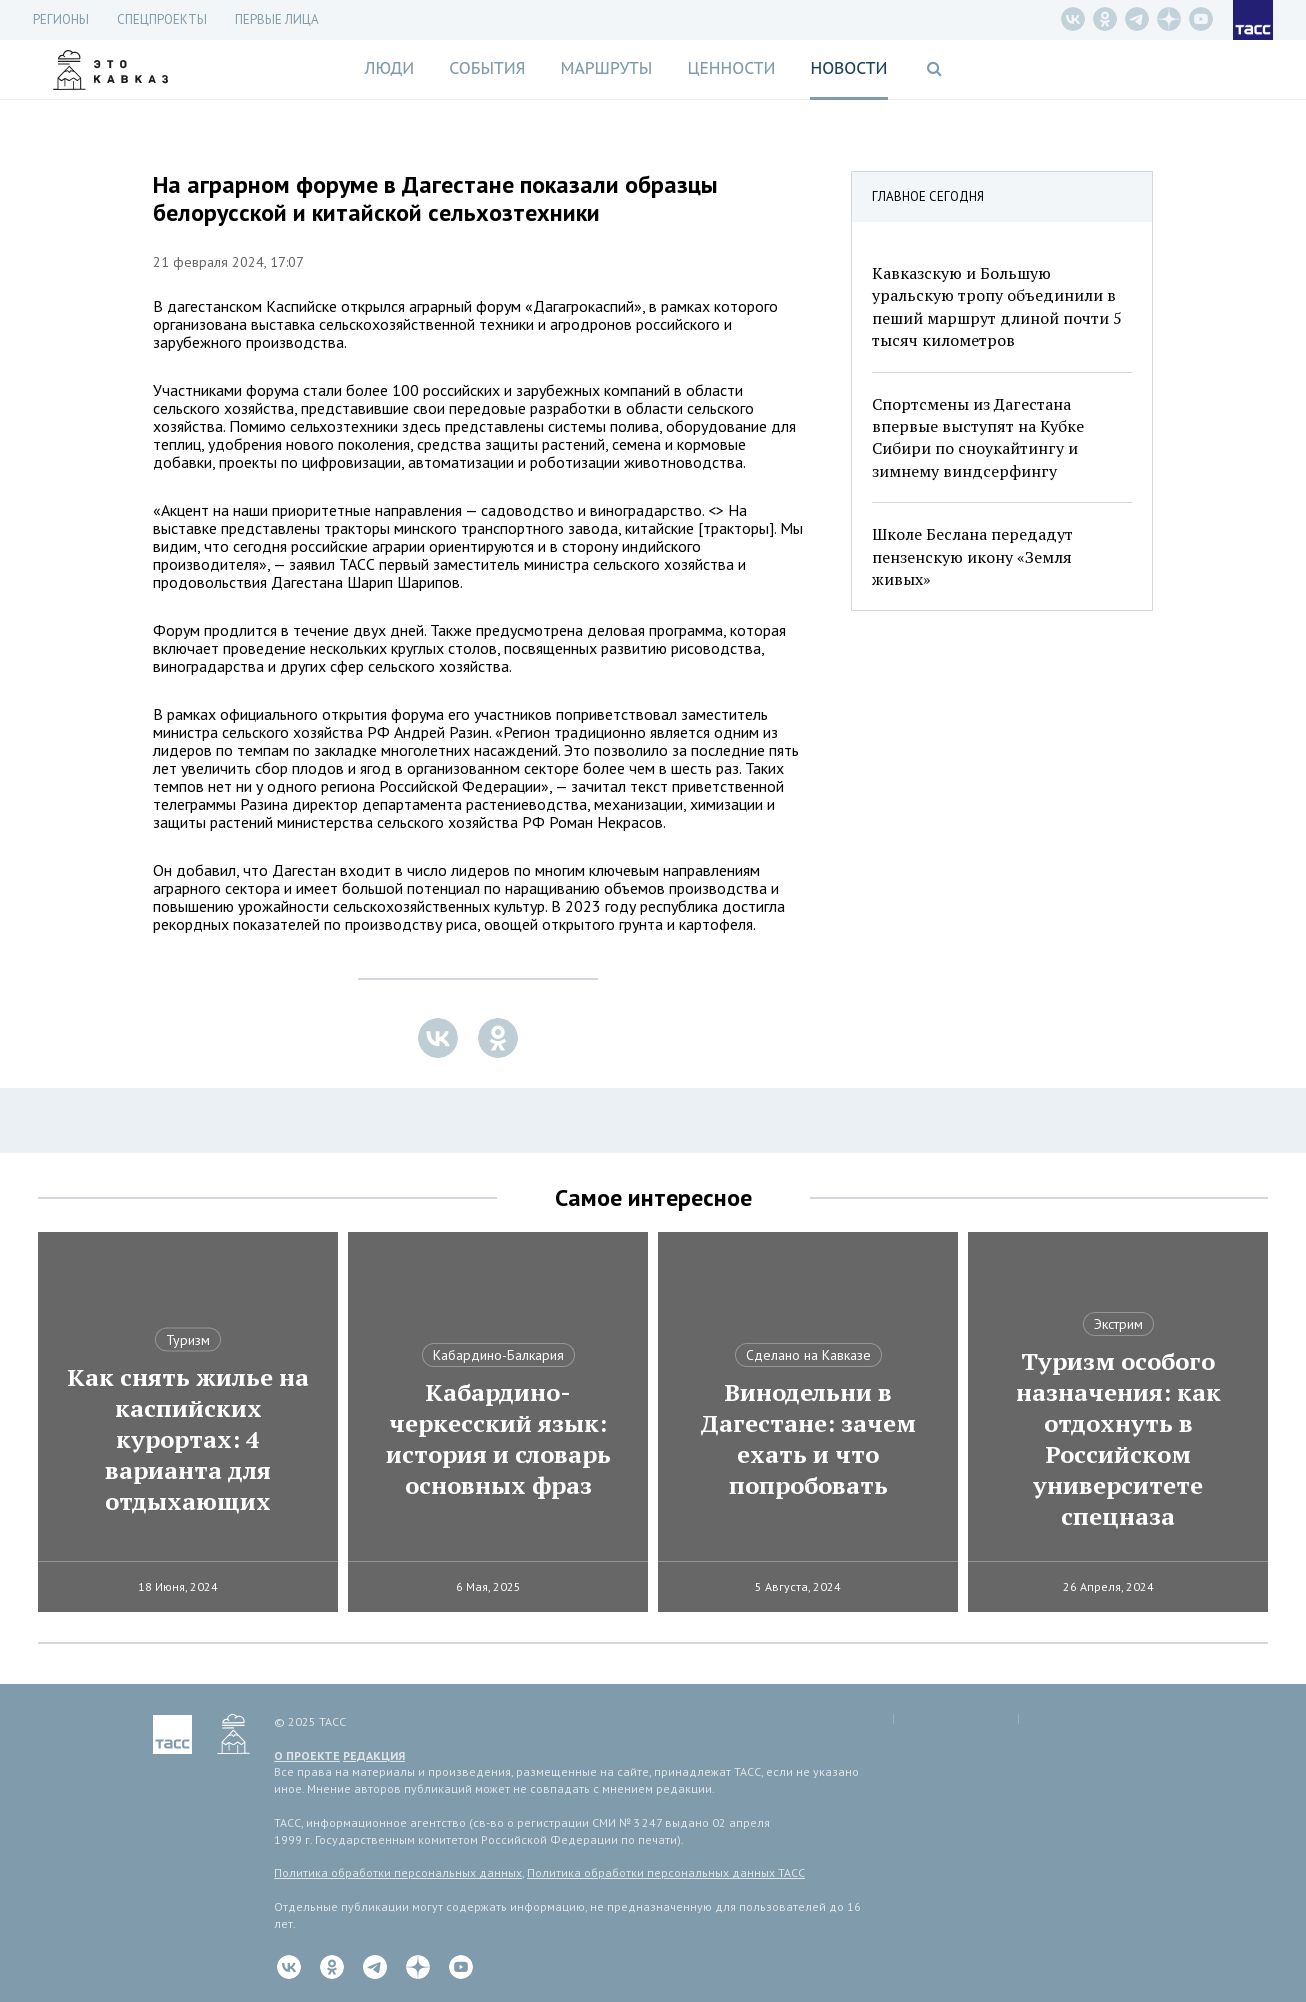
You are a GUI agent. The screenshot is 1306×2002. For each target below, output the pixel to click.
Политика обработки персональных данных (398, 1872)
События (487, 68)
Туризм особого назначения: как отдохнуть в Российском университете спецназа (1118, 1439)
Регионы (61, 19)
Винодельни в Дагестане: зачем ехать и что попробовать (808, 1439)
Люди (389, 68)
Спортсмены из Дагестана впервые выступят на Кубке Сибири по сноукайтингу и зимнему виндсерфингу (978, 437)
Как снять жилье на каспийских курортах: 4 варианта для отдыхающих (188, 1439)
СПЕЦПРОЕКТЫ (162, 19)
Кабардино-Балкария (498, 1355)
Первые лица (277, 19)
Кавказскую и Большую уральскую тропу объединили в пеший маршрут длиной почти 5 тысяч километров (997, 306)
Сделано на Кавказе (808, 1355)
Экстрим (1118, 1324)
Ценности (731, 68)
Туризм (188, 1340)
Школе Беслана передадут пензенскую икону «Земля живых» (972, 556)
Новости (848, 68)
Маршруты (607, 68)
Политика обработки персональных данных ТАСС (666, 1872)
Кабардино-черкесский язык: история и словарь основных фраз (498, 1439)
